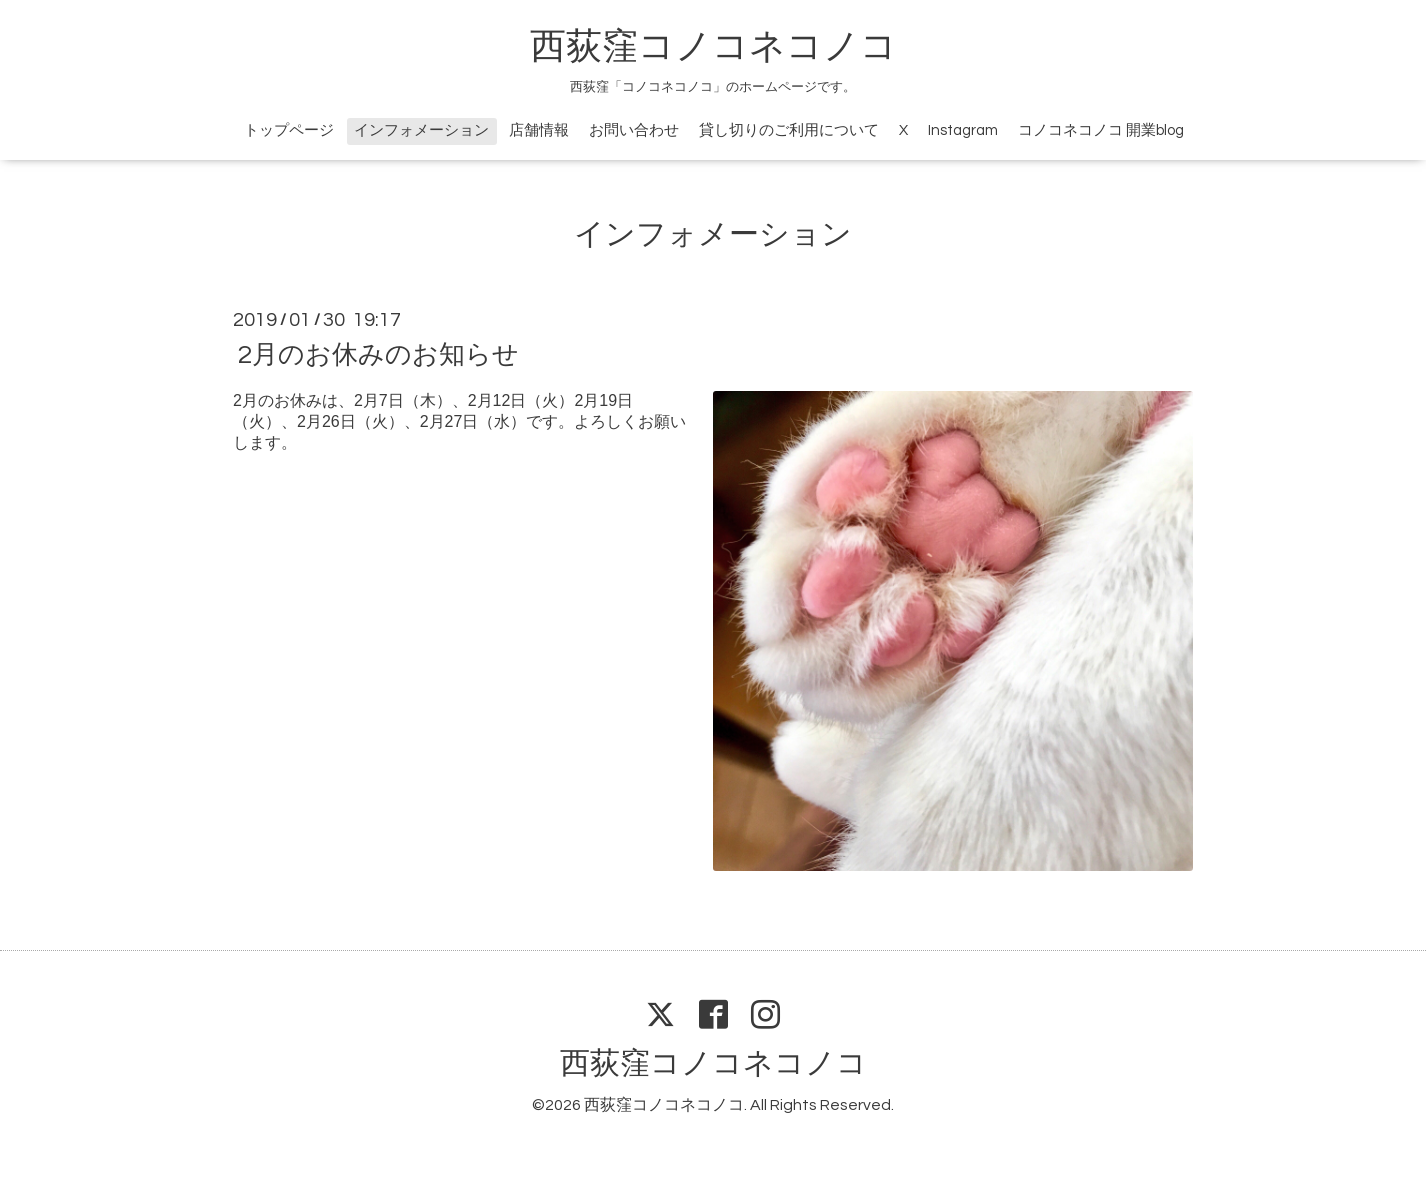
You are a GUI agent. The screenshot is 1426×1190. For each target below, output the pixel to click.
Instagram (963, 130)
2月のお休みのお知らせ (378, 355)
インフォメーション (421, 130)
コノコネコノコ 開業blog (1101, 130)
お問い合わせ (634, 130)
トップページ (289, 130)
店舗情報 (539, 130)
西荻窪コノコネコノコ (713, 47)
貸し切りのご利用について (789, 130)
